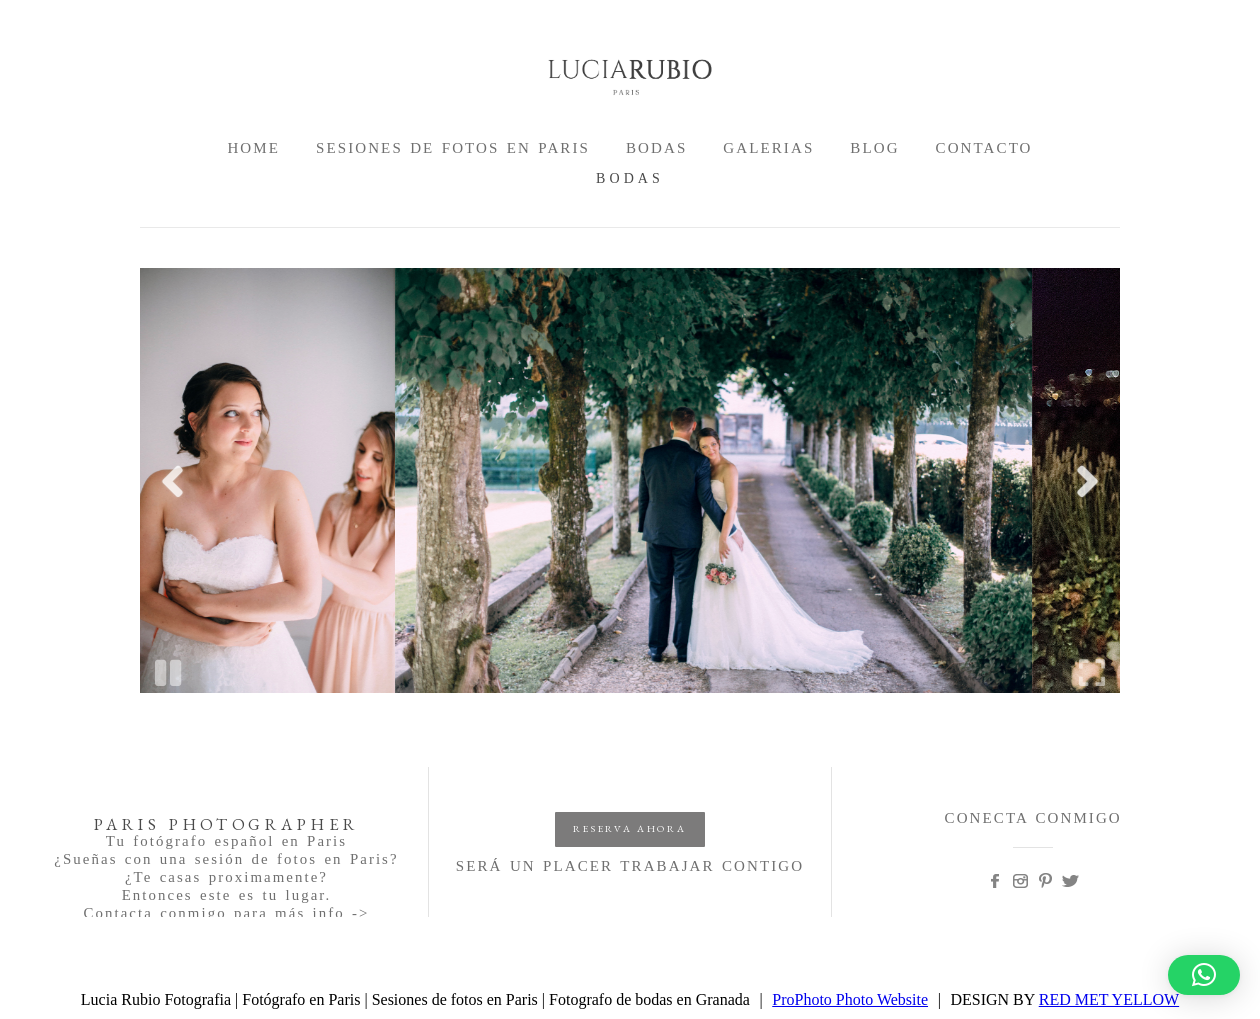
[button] (1204, 975)
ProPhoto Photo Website (850, 999)
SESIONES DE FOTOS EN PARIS (453, 148)
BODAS (656, 148)
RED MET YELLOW (1109, 999)
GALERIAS (768, 148)
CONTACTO (984, 148)
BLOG (874, 148)
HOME (253, 148)
